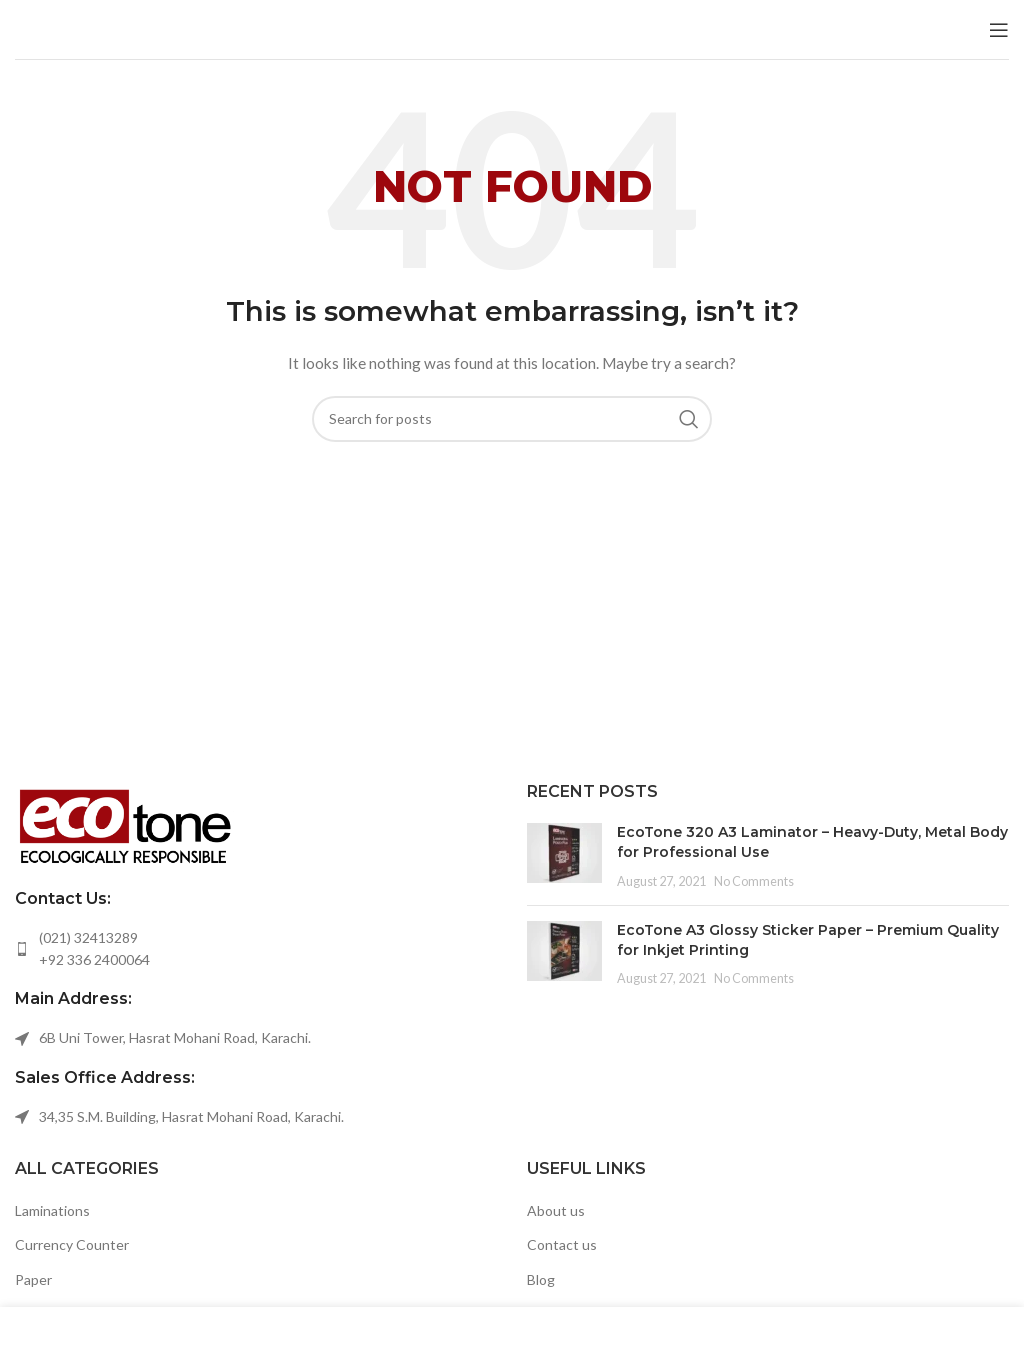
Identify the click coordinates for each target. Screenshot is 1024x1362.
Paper (33, 1279)
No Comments (754, 881)
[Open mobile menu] (999, 30)
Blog (541, 1279)
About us (556, 1210)
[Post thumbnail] (564, 856)
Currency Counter (72, 1244)
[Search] (512, 419)
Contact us (562, 1244)
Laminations (52, 1210)
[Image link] (125, 823)
